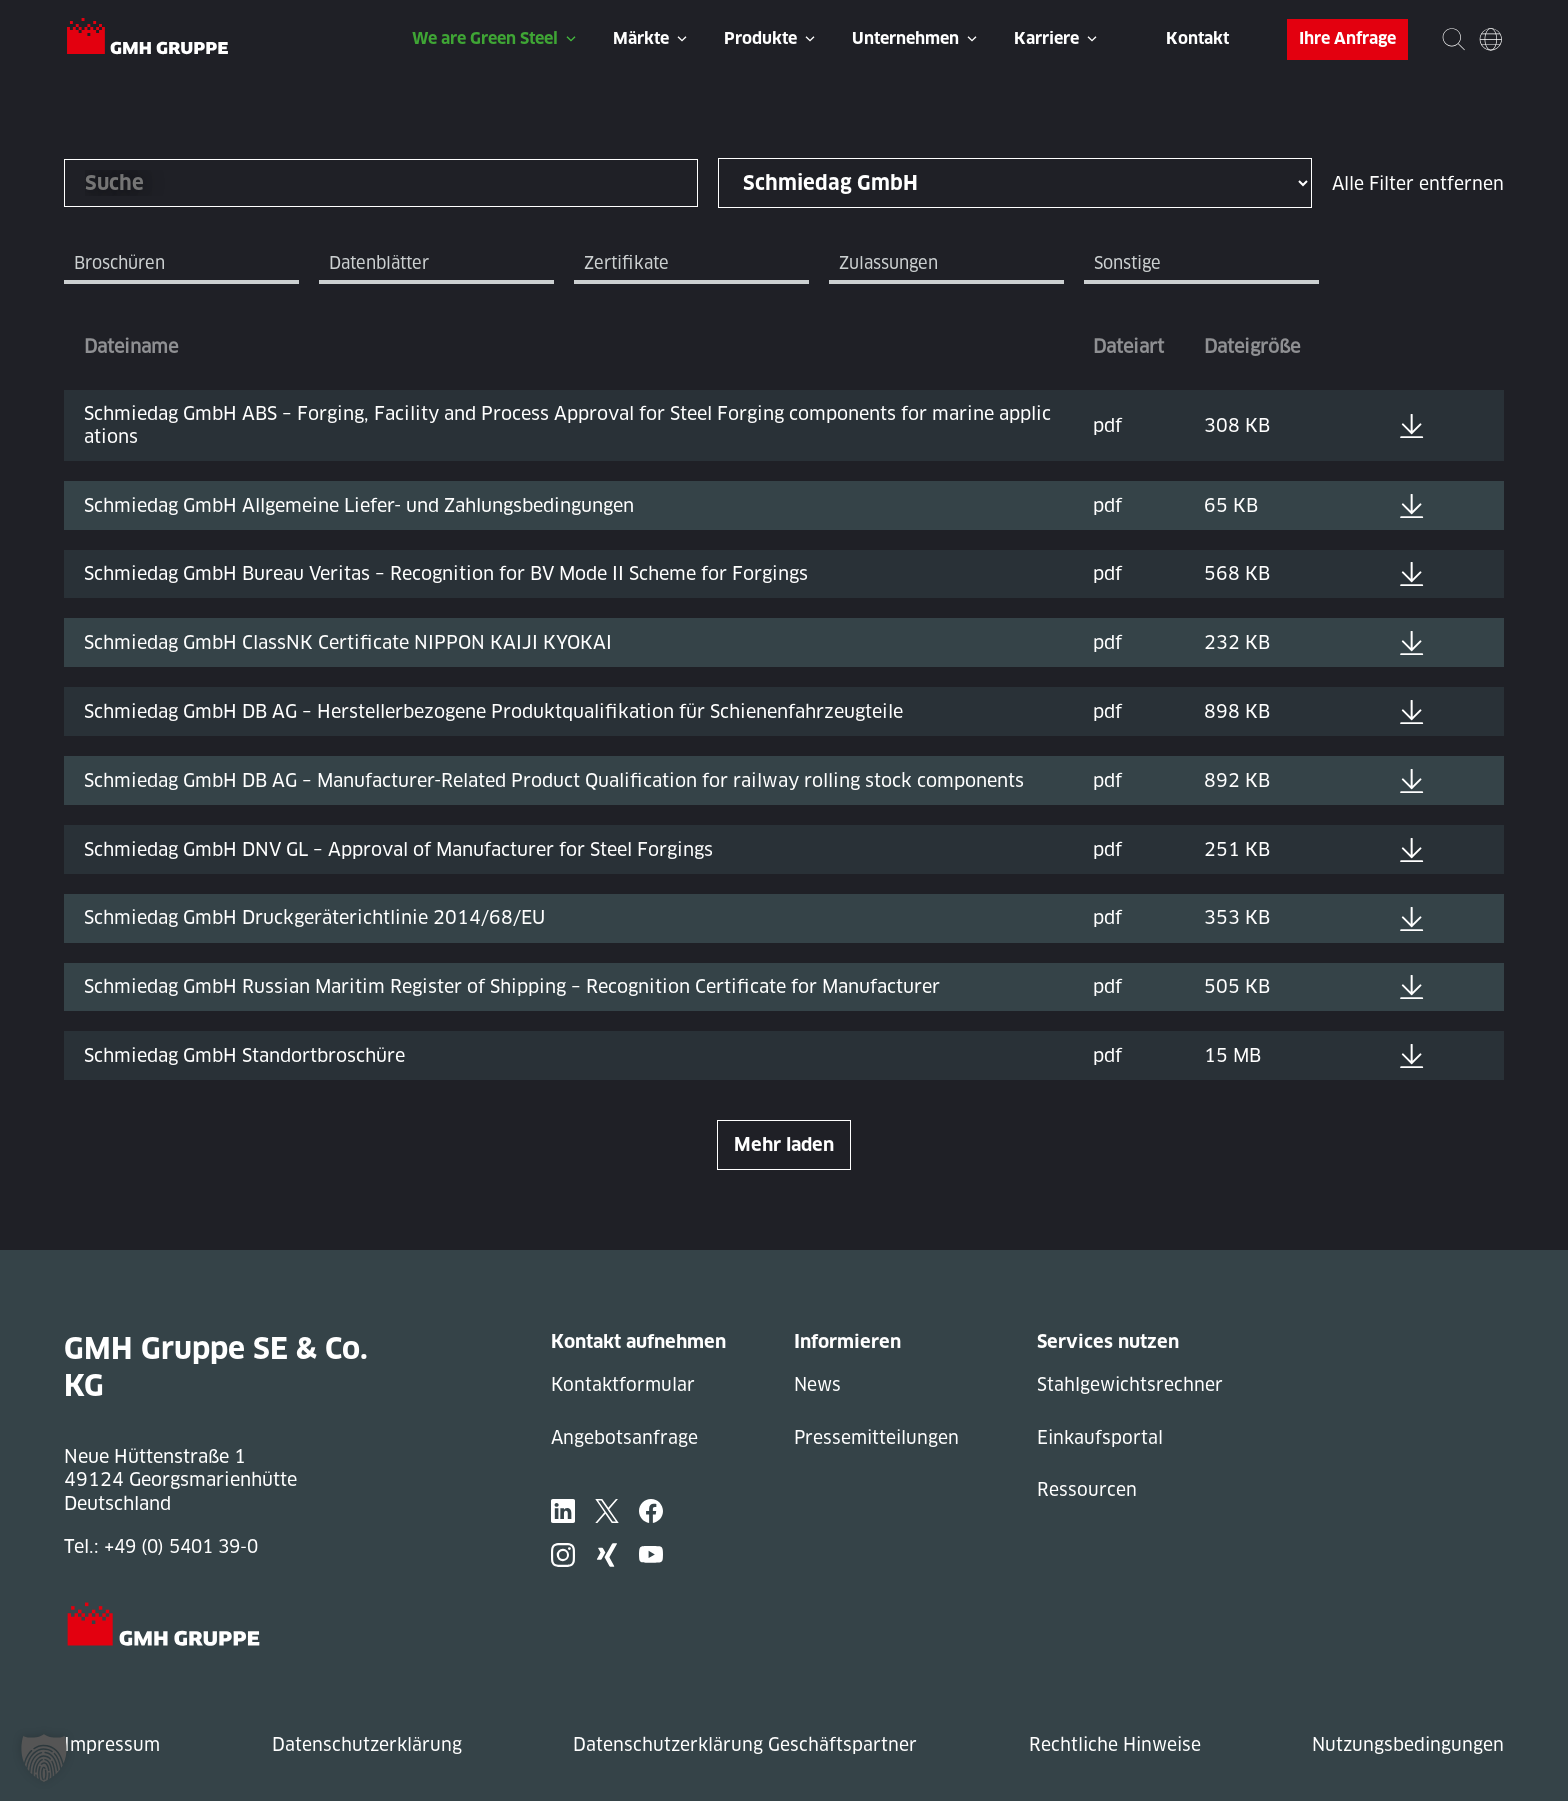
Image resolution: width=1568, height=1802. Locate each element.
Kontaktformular (624, 1385)
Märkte (641, 38)
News (818, 1385)
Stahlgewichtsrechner (1131, 1385)
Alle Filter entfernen (1416, 183)
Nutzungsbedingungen (1406, 1745)
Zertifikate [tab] (630, 264)
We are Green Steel (485, 38)
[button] (44, 1758)
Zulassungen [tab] (893, 264)
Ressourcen (1087, 1492)
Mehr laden (784, 1145)
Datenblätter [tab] (383, 264)
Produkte (760, 38)
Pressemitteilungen (878, 1439)
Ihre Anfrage (1347, 38)
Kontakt (1197, 38)
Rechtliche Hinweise (1112, 1745)
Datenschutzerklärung (366, 1745)
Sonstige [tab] (1131, 264)
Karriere (1046, 38)
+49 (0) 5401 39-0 (186, 1547)
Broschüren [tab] (124, 264)
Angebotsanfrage (625, 1439)
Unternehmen (905, 38)
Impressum (113, 1745)
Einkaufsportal (1101, 1439)
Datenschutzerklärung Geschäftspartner (743, 1745)
